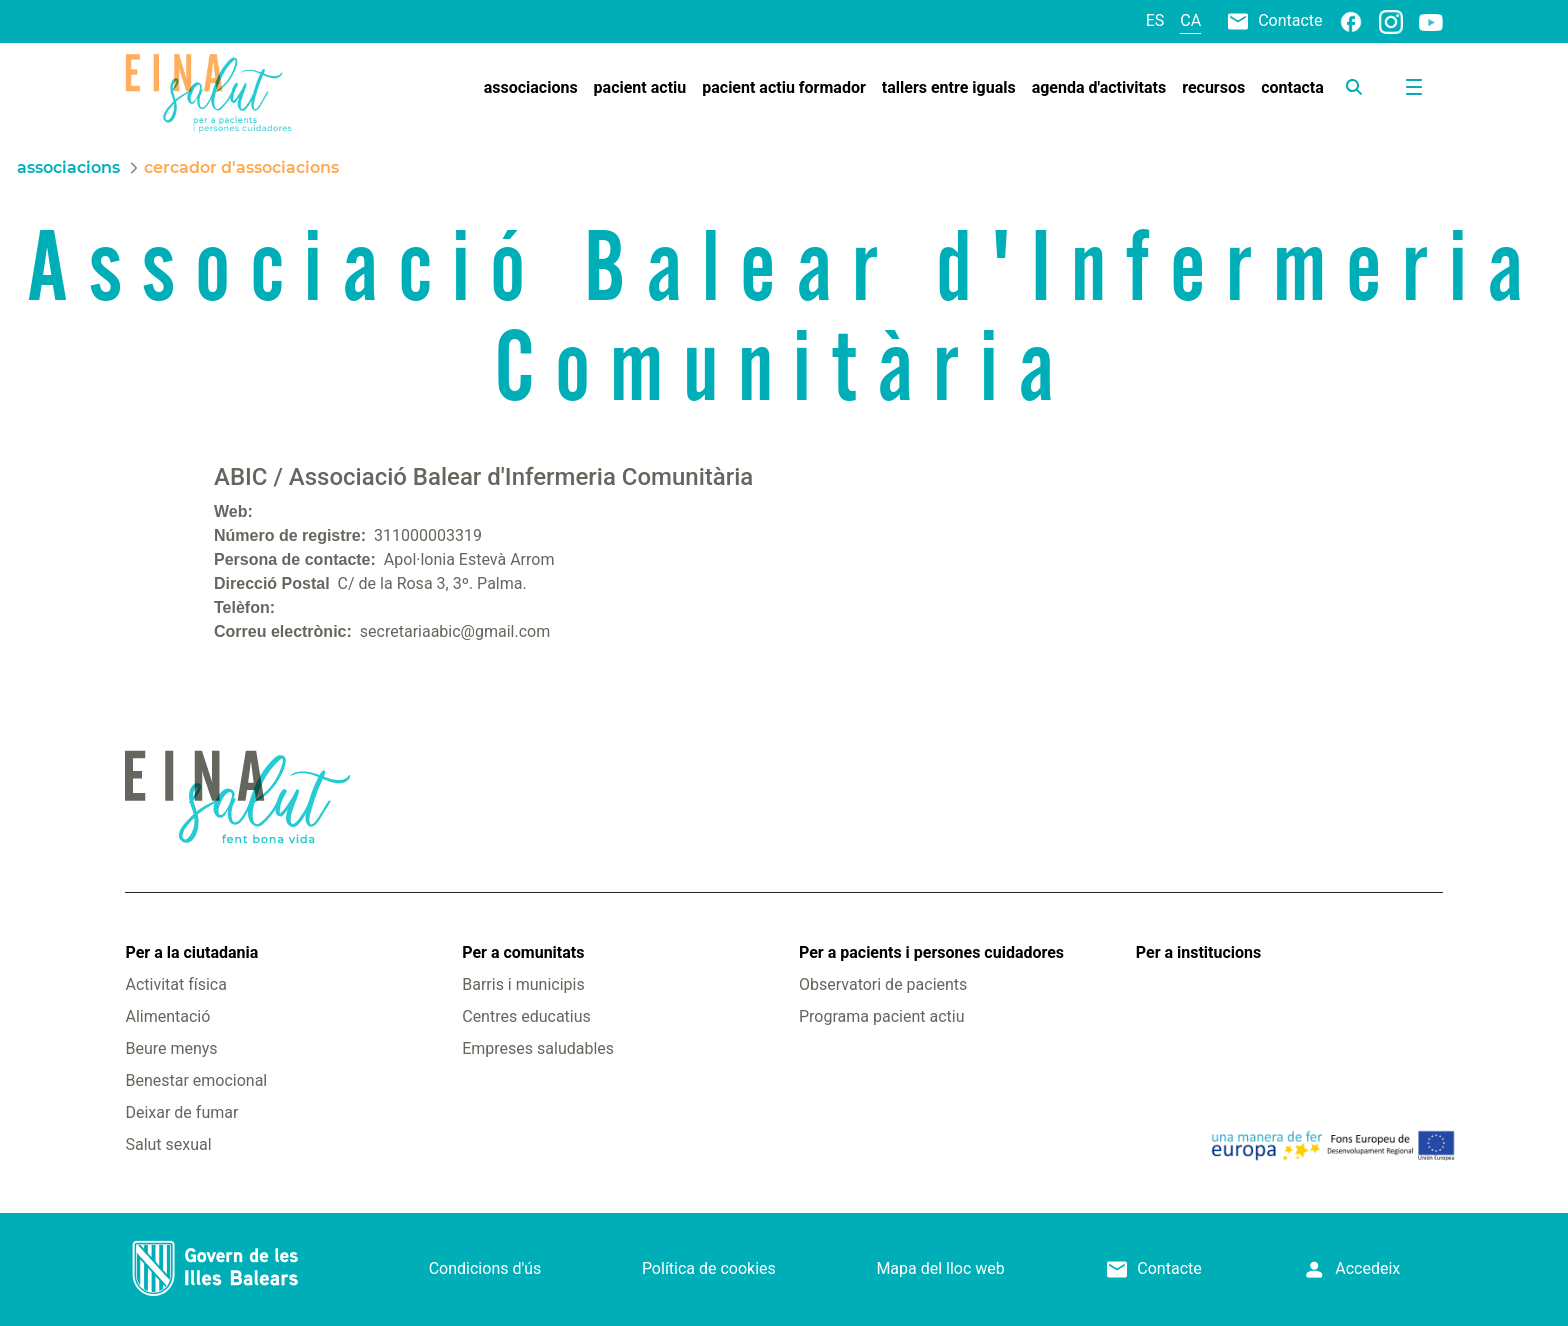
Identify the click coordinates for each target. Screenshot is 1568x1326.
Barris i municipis (523, 984)
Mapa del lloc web (940, 1268)
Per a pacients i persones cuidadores (931, 952)
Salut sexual (168, 1144)
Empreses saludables (538, 1048)
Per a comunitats (523, 952)
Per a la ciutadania (191, 952)
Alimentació (167, 1016)
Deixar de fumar (181, 1112)
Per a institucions (1198, 952)
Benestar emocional (196, 1080)
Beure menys (171, 1048)
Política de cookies (709, 1268)
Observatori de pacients (883, 984)
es (1155, 20)
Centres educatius (526, 1016)
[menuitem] (531, 88)
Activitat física (175, 984)
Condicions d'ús (485, 1268)
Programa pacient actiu (881, 1016)
